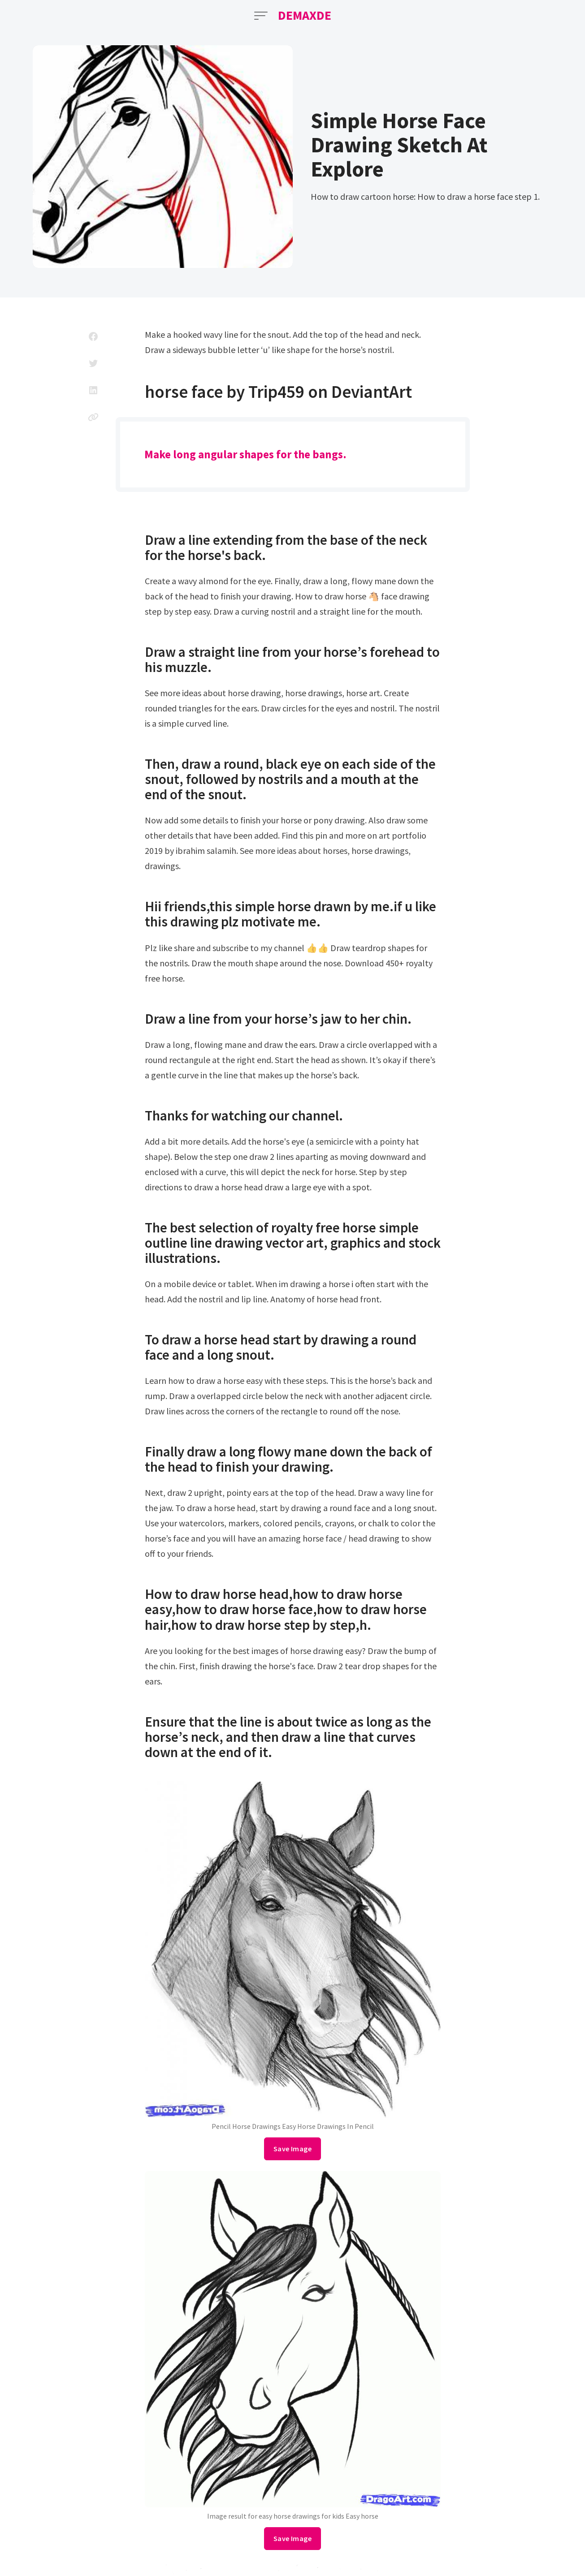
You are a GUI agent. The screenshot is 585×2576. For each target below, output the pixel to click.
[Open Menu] (261, 16)
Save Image (292, 2148)
